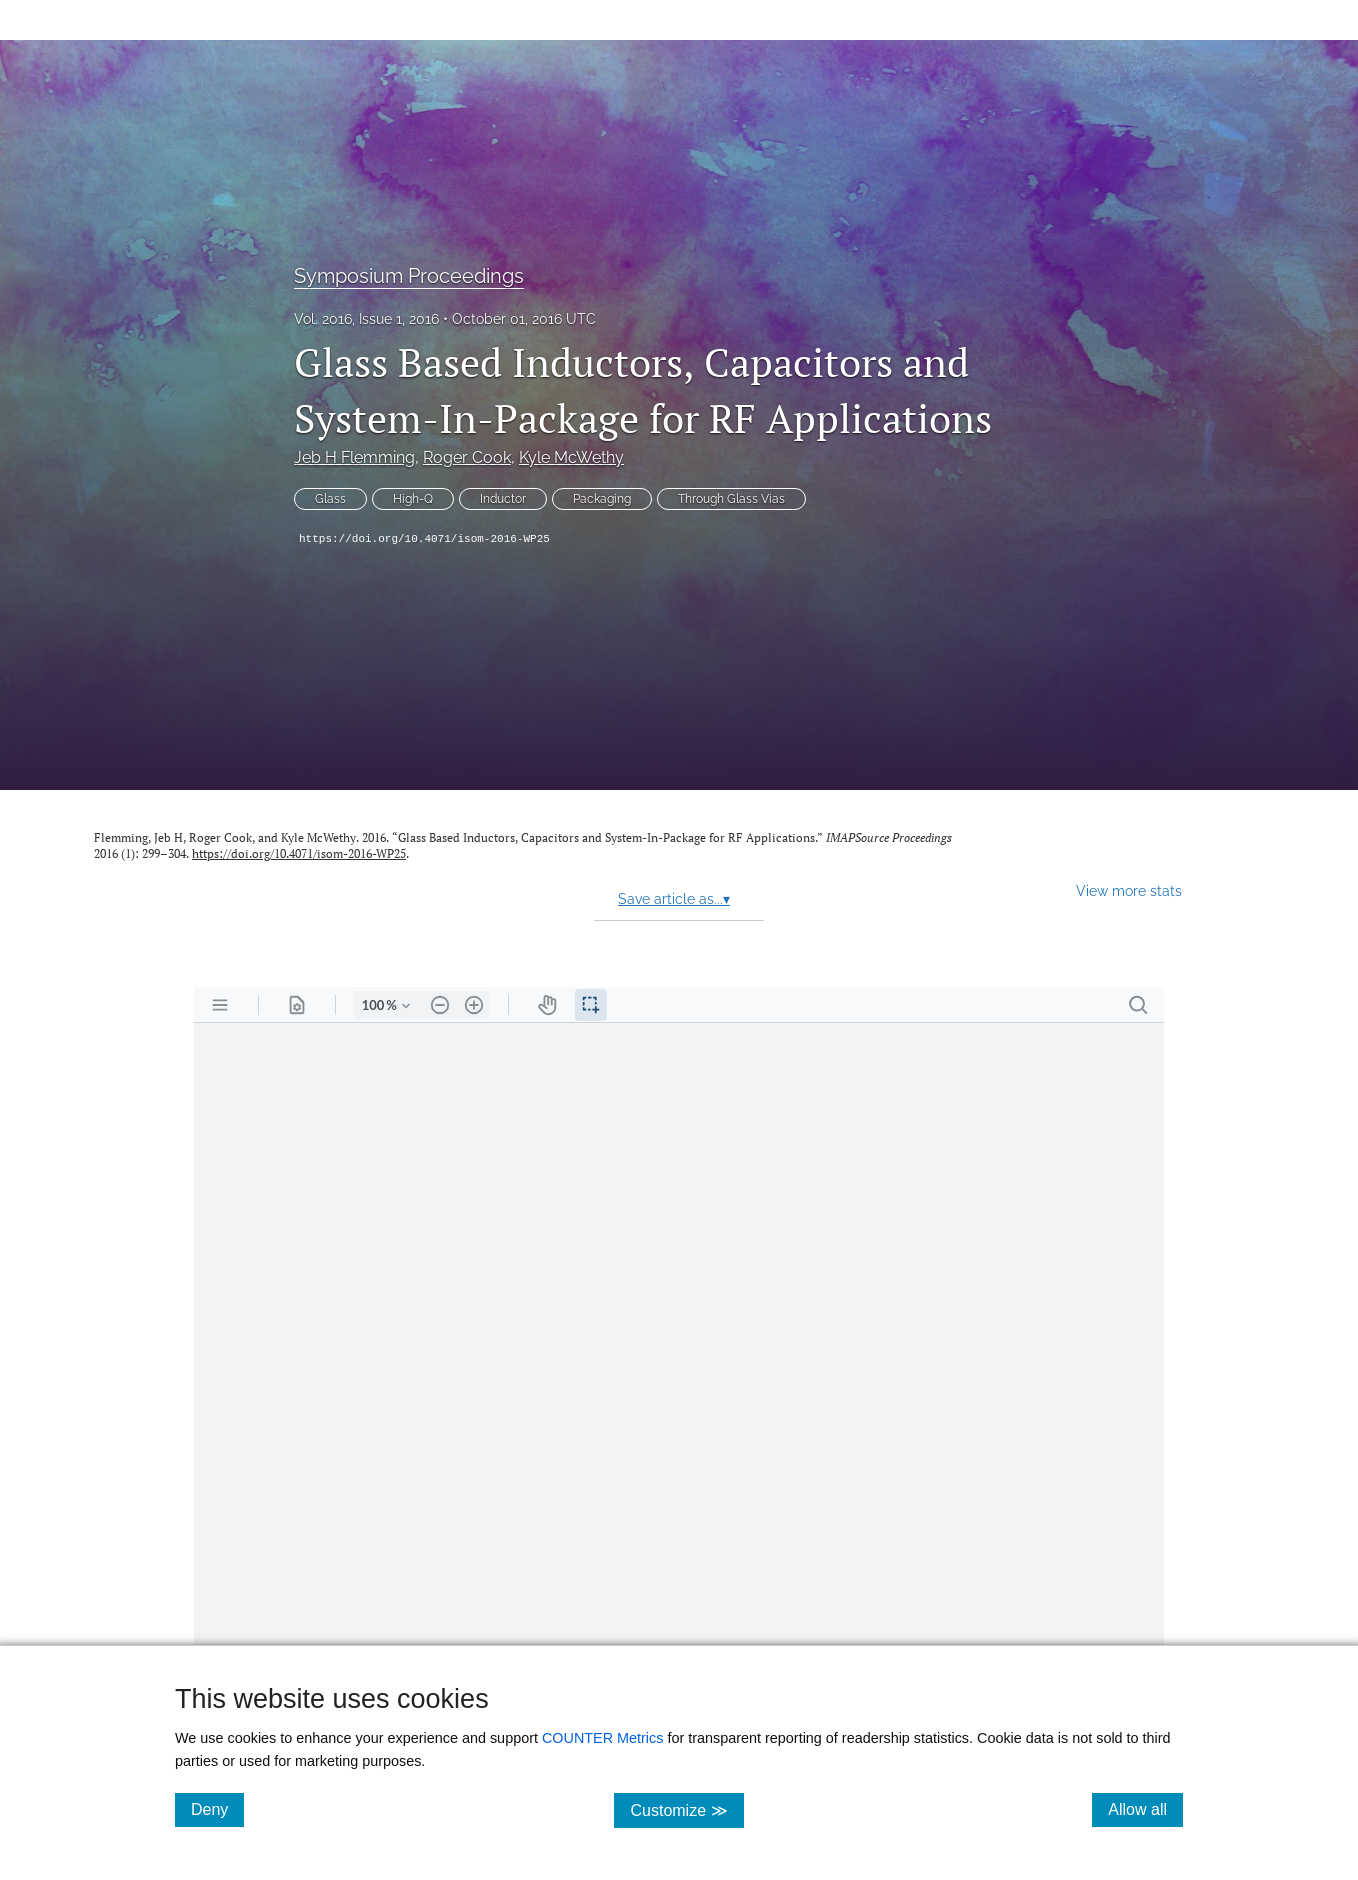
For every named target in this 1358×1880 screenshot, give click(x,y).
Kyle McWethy (571, 457)
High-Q (413, 499)
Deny (217, 1809)
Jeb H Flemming (354, 457)
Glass (330, 499)
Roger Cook (467, 457)
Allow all (1145, 1809)
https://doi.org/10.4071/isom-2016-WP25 (424, 539)
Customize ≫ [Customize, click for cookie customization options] (686, 1809)
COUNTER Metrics (603, 1738)
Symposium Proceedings (409, 276)
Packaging (602, 499)
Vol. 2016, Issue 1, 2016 (366, 319)
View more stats (1129, 890)
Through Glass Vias (731, 499)
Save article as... (674, 899)
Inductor (503, 499)
